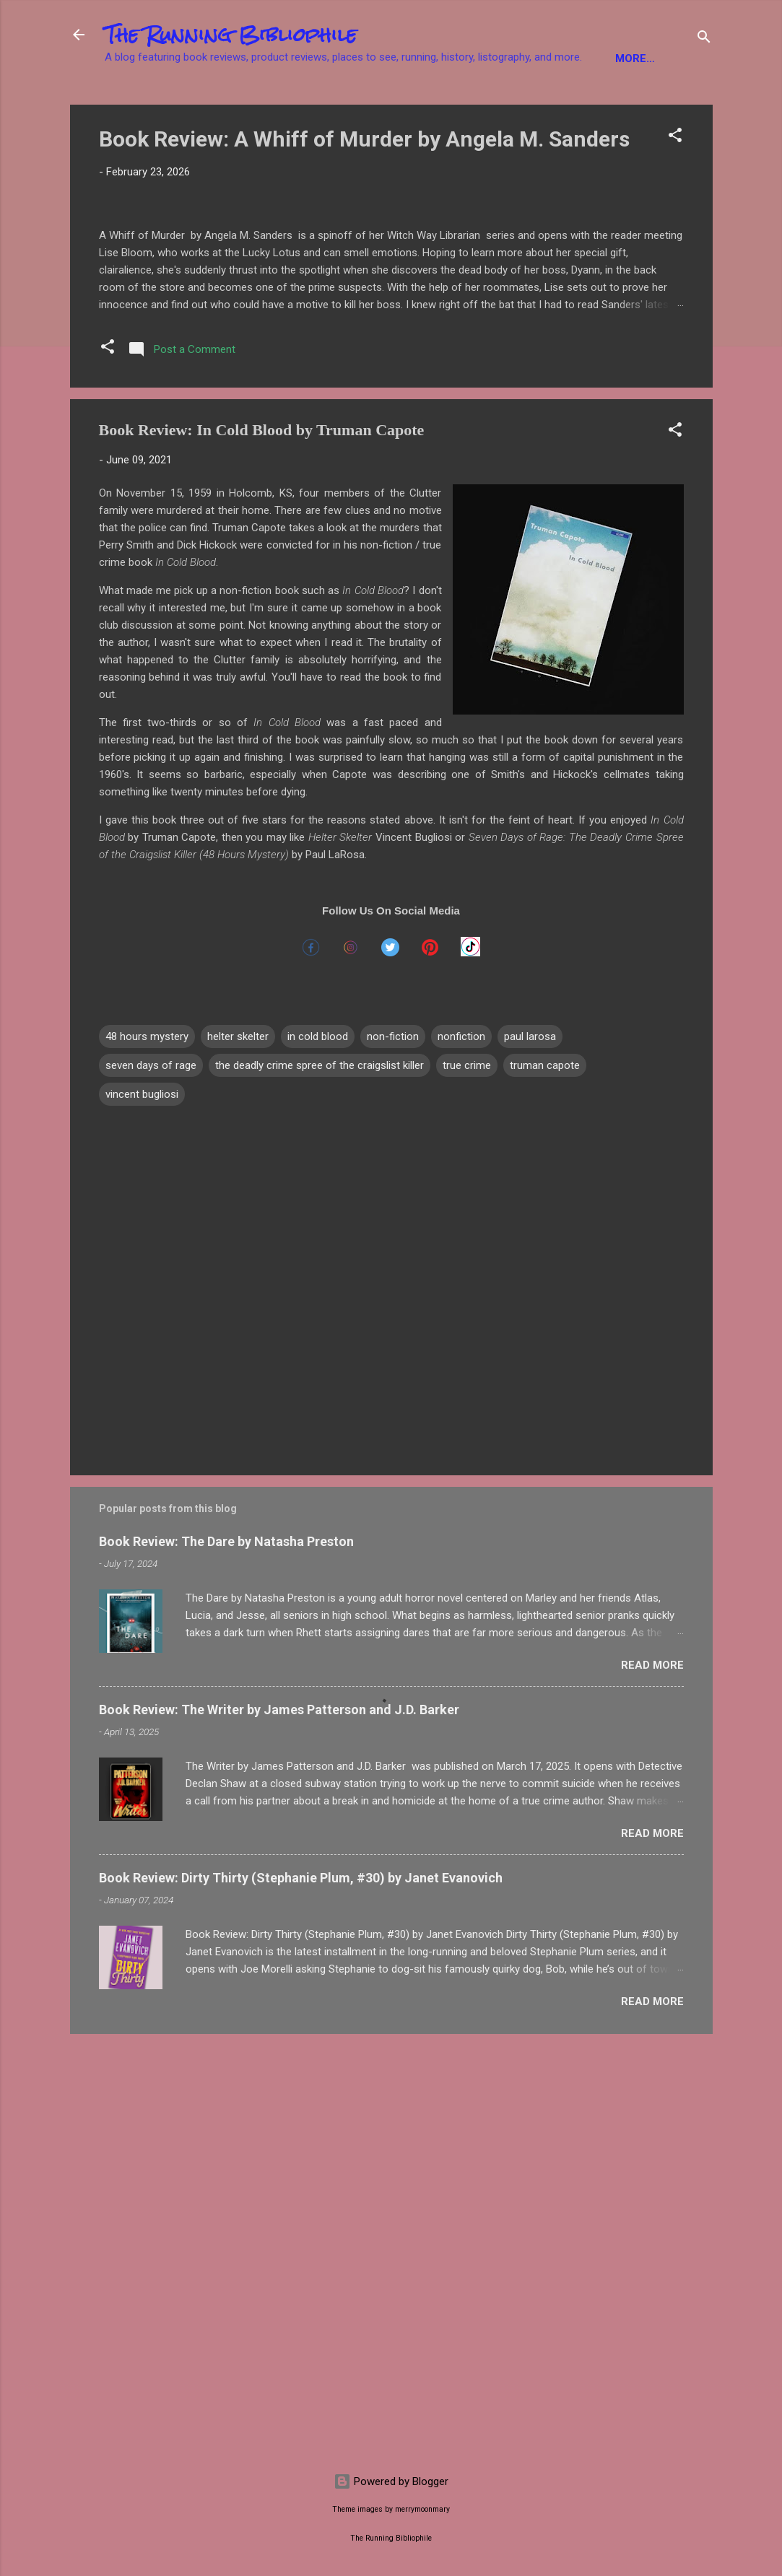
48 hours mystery (146, 1452)
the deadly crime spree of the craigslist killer (319, 1481)
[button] (675, 182)
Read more (652, 2080)
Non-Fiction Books (280, 103)
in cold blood (317, 1452)
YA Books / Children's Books (446, 103)
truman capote (545, 1481)
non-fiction (393, 1452)
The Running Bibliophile (231, 34)
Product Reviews (608, 103)
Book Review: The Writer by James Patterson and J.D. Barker (279, 2125)
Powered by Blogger (391, 2481)
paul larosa (530, 1452)
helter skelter (238, 1452)
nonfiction (461, 1452)
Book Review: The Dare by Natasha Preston (226, 1957)
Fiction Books (157, 103)
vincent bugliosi (141, 1510)
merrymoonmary (422, 2509)
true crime (467, 1481)
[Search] (704, 39)
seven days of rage (150, 1481)
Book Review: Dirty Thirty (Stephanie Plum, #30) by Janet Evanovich (301, 2293)
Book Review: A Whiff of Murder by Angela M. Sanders (364, 183)
